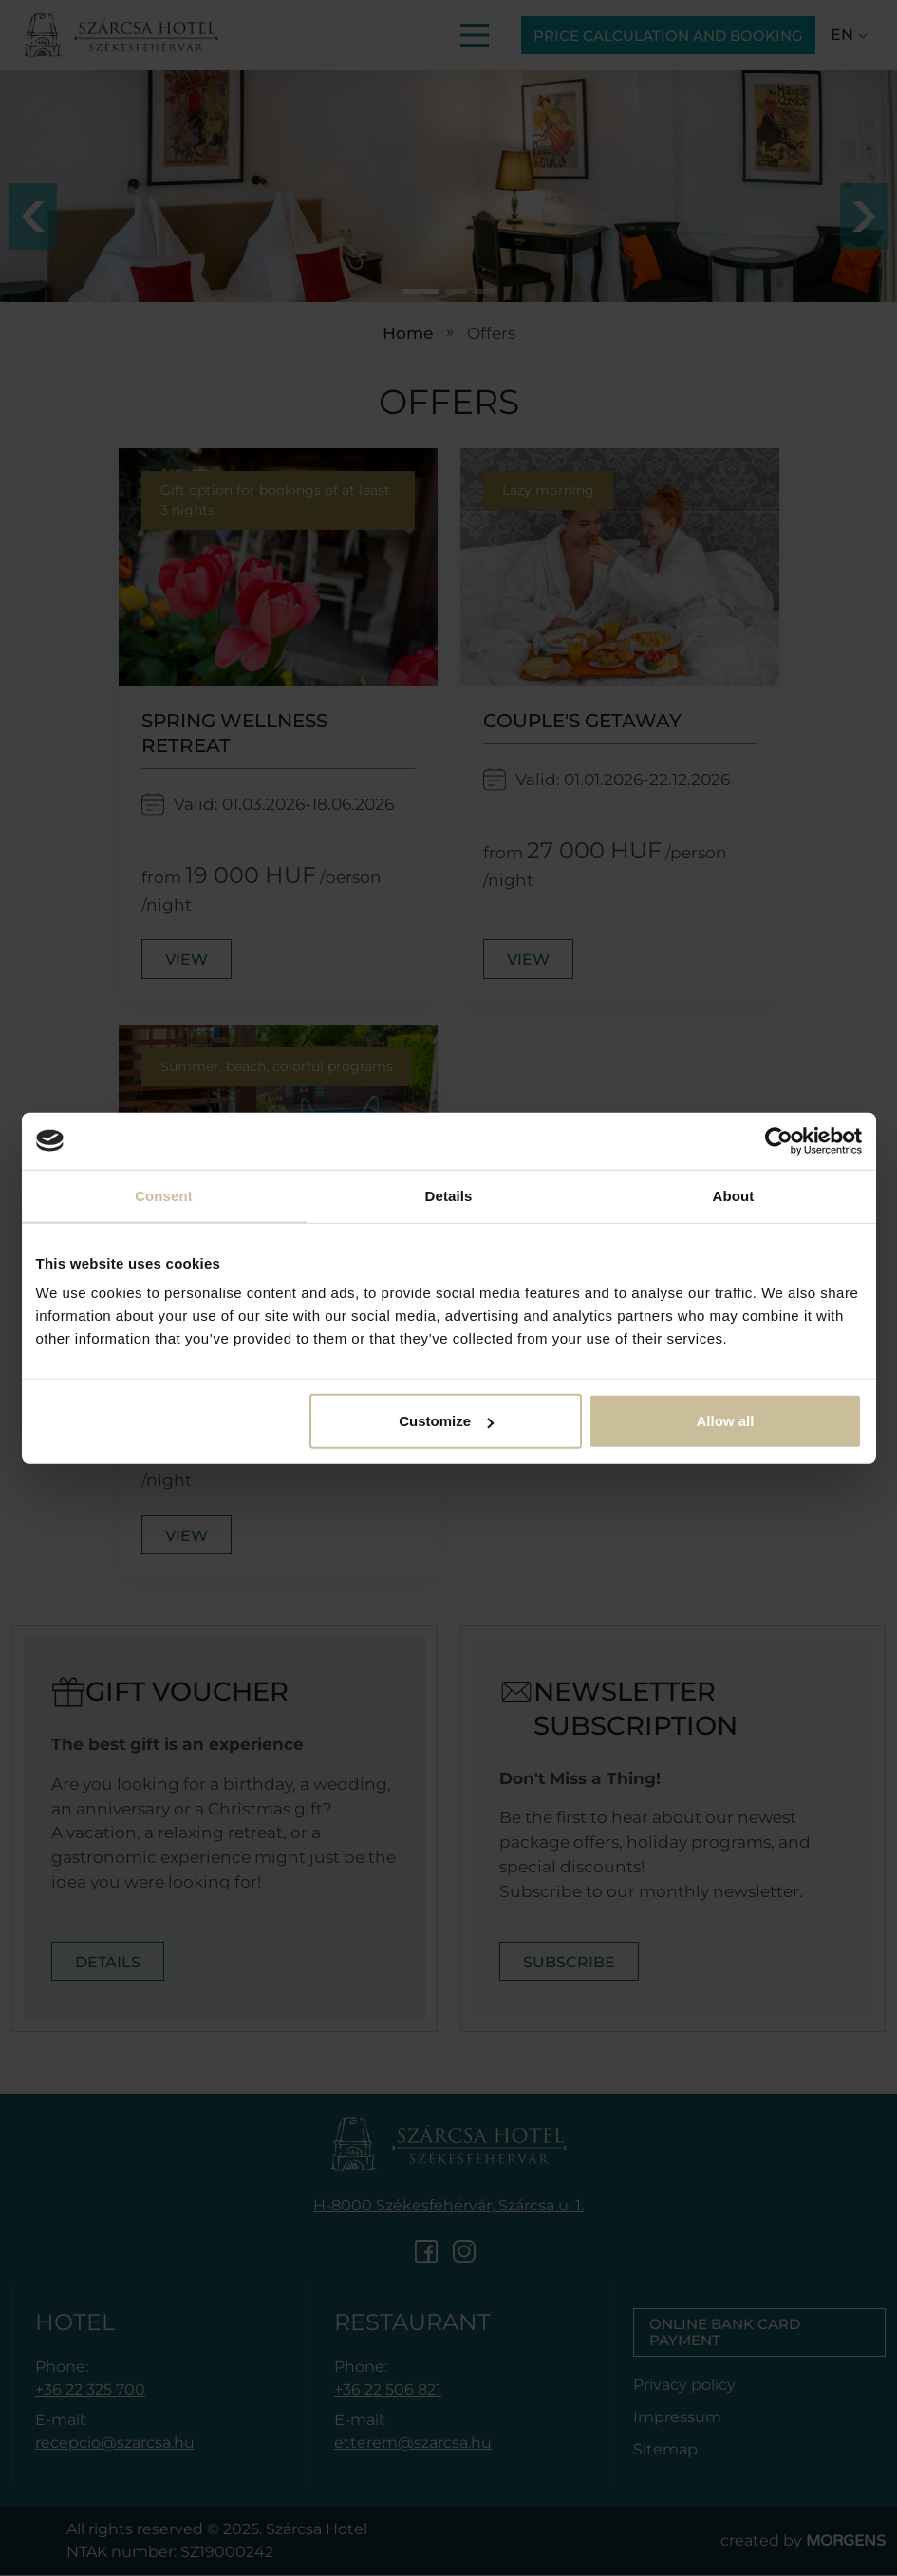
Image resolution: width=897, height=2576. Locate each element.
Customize (446, 1421)
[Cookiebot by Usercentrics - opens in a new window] (779, 1140)
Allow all (726, 1421)
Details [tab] (449, 1195)
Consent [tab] (164, 1195)
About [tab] (734, 1195)
